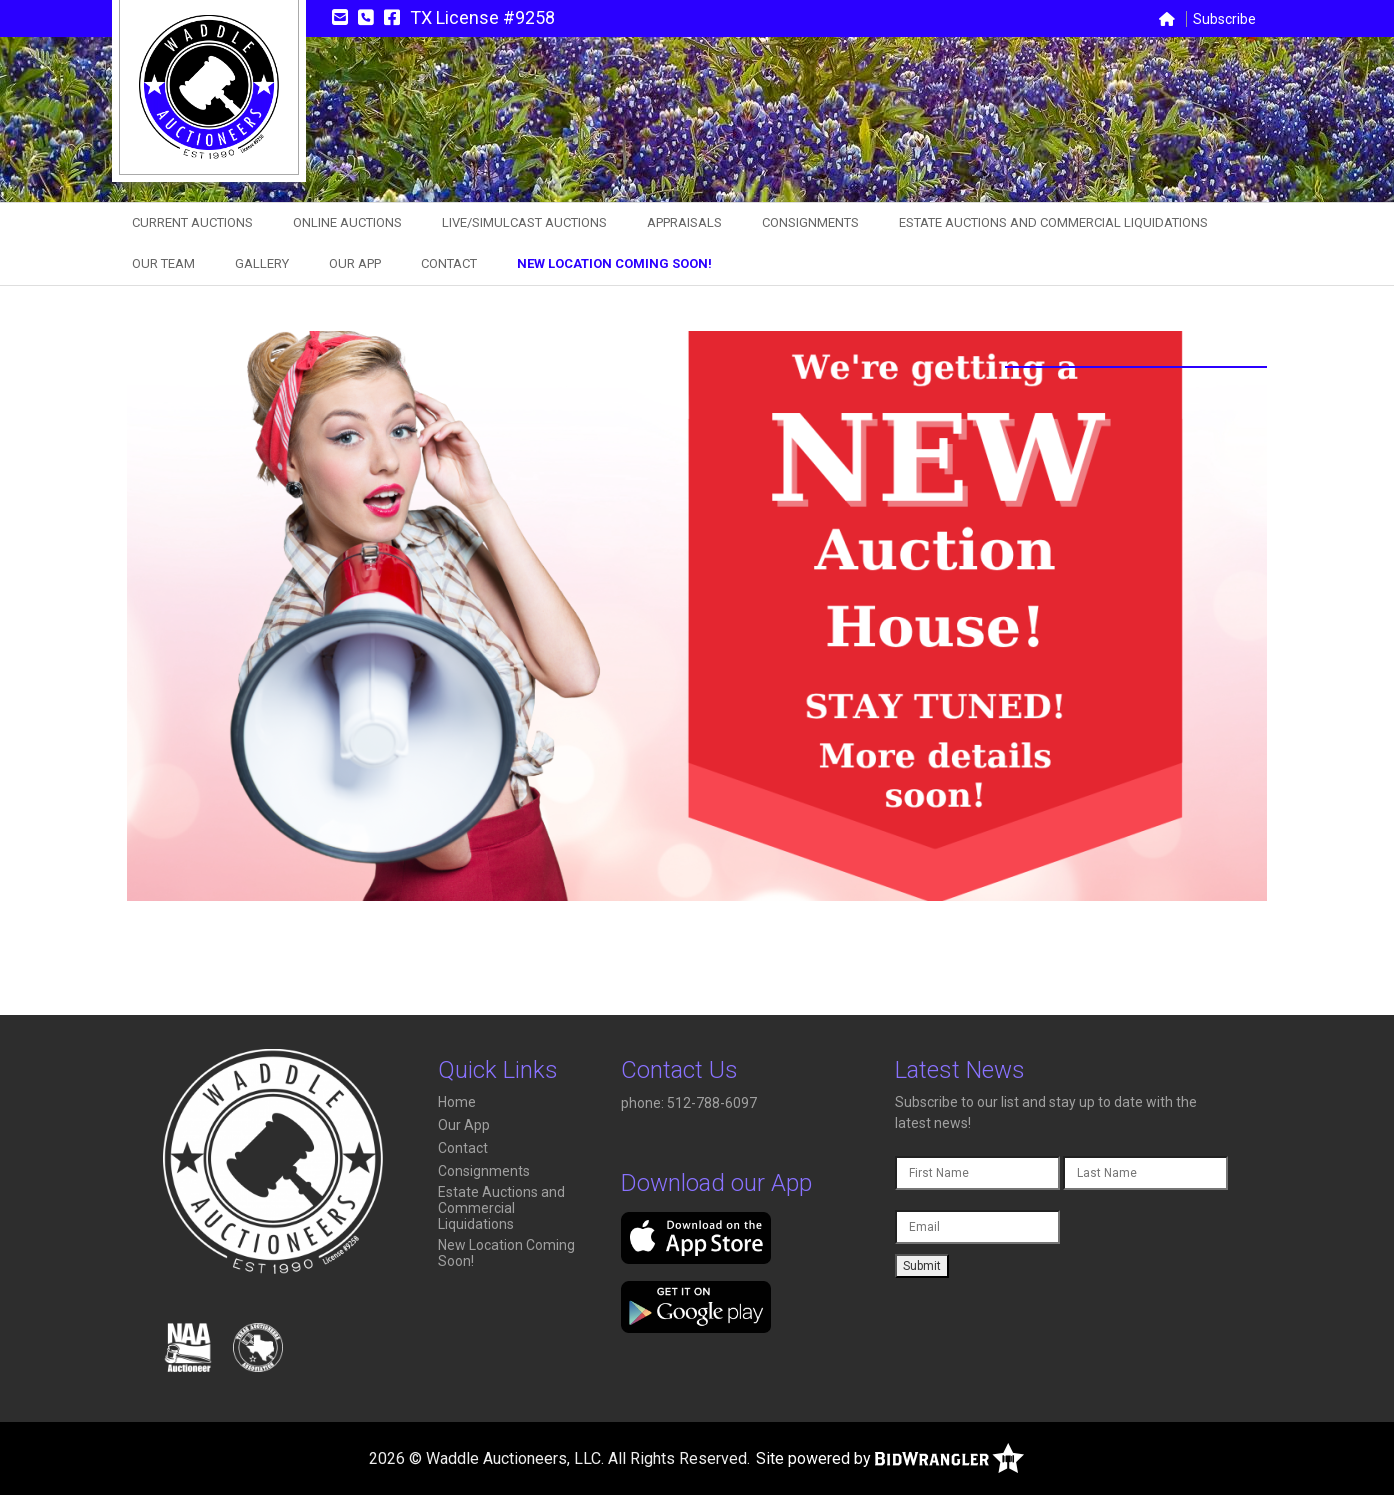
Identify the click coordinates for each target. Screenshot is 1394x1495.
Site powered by (890, 1458)
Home (457, 1102)
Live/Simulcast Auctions (524, 222)
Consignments (810, 222)
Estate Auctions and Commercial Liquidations (1053, 222)
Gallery (262, 263)
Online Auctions (347, 222)
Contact (449, 263)
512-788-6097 (713, 1103)
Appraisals (684, 222)
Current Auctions (192, 222)
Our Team (163, 263)
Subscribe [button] (1224, 19)
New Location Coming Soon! (614, 263)
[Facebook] (392, 17)
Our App (355, 263)
